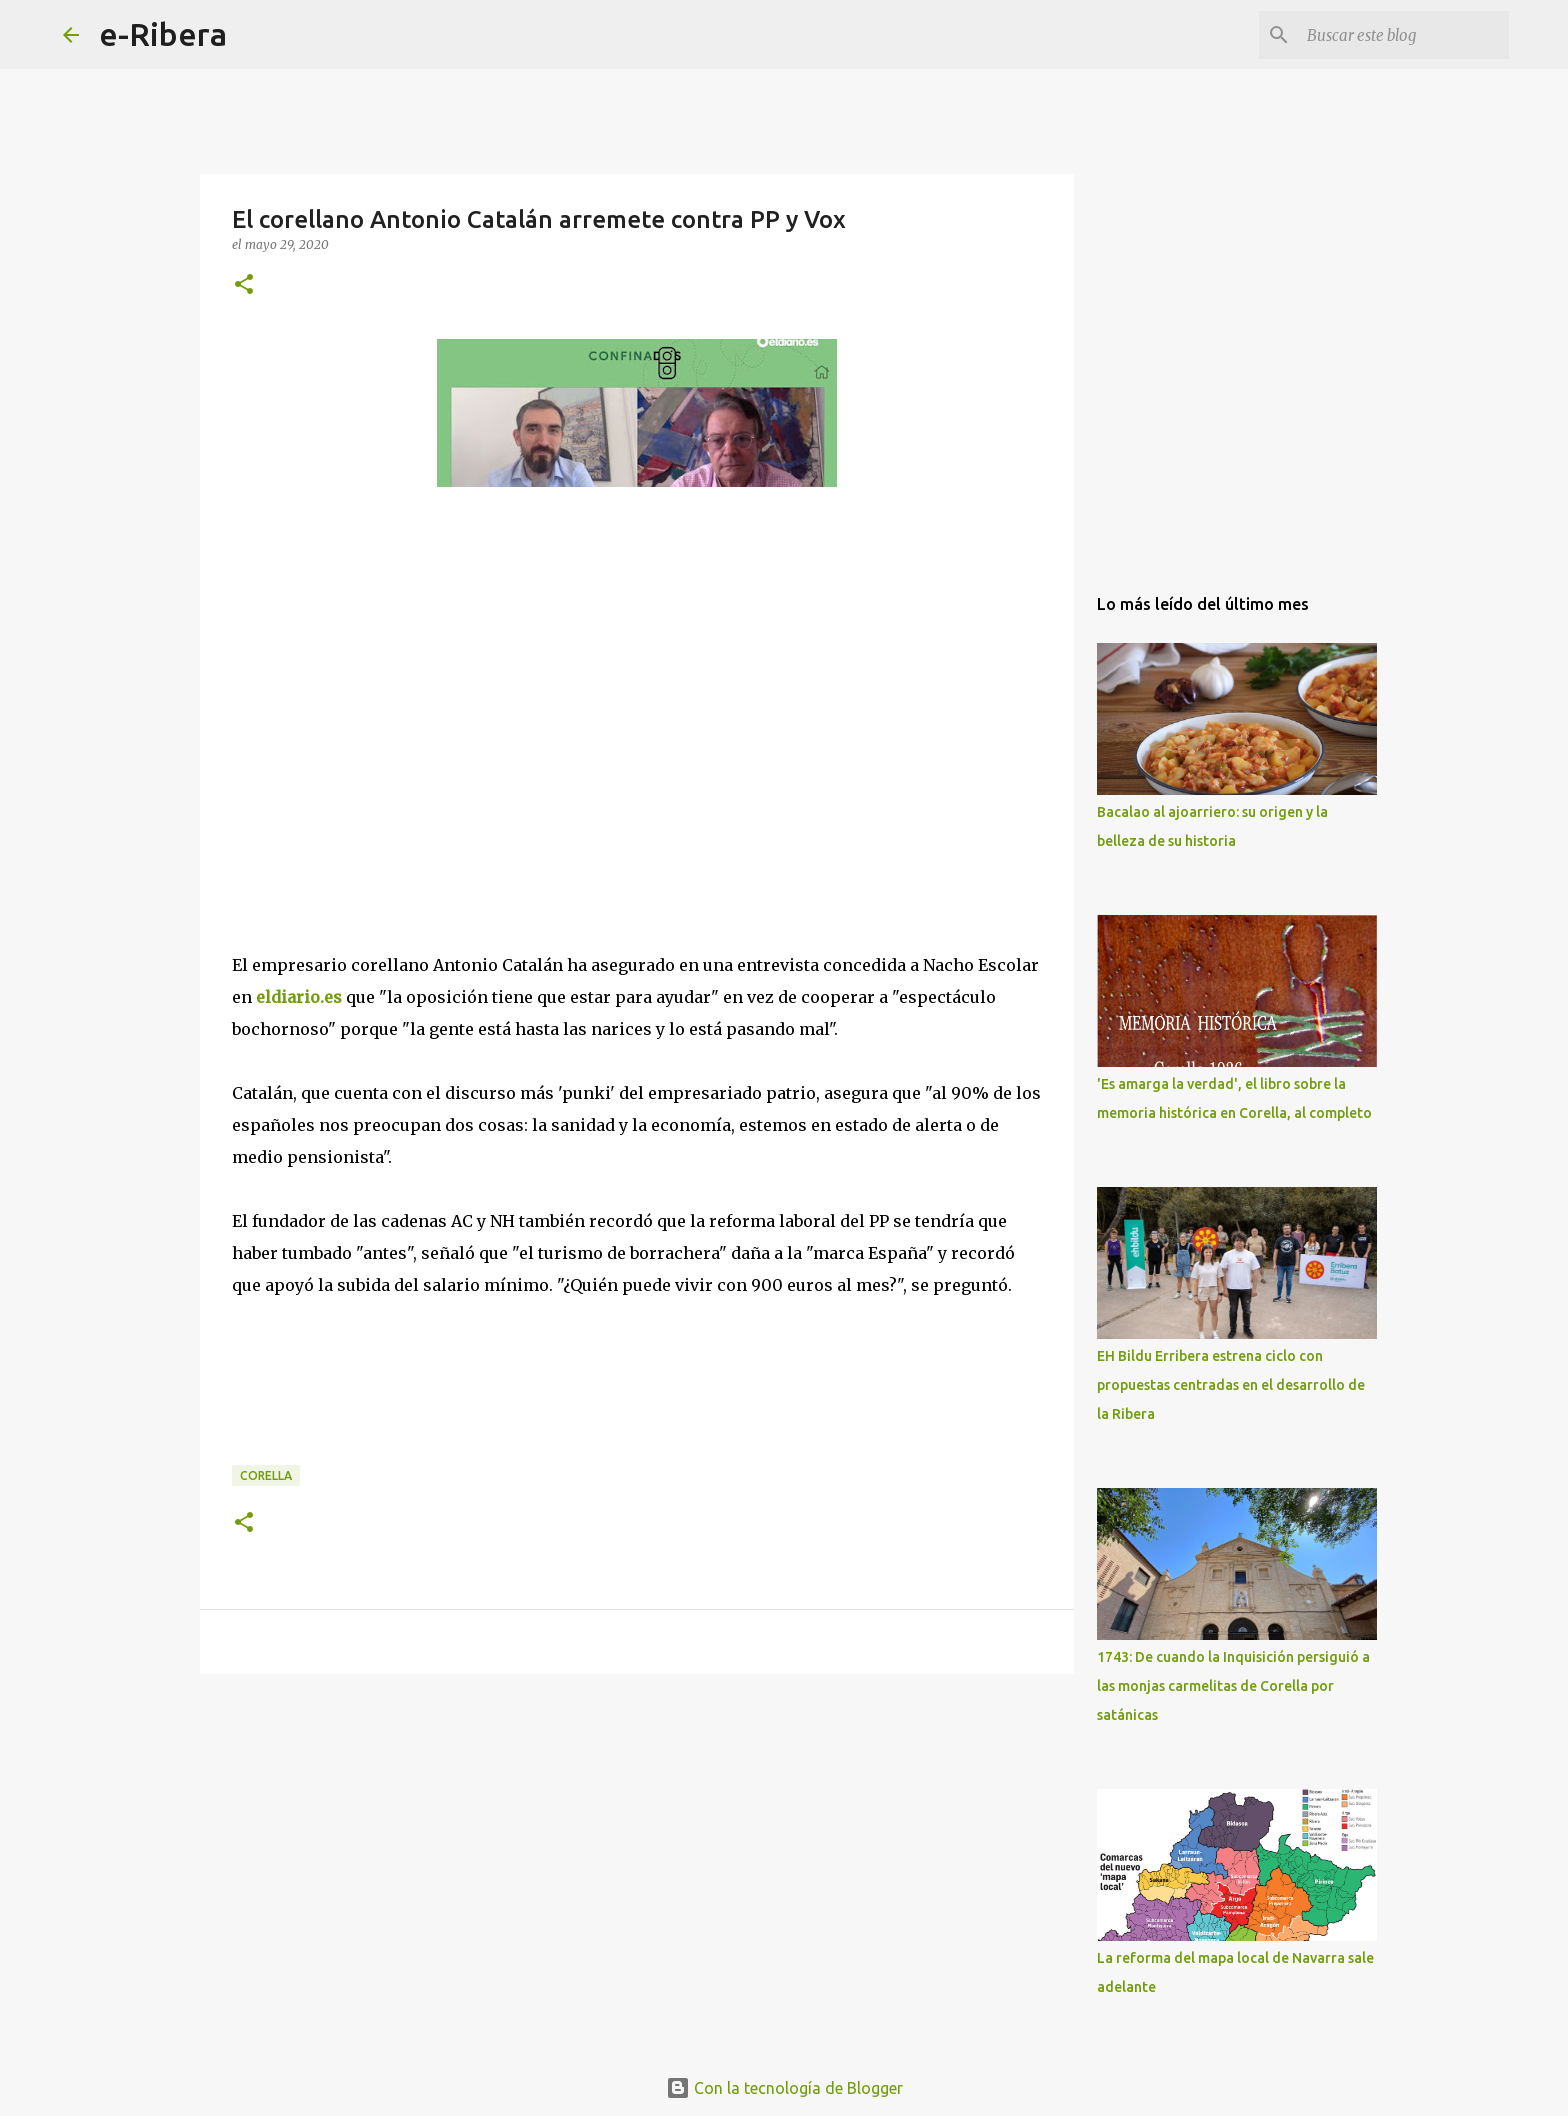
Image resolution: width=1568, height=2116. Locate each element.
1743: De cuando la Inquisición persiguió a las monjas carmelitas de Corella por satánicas (1233, 1686)
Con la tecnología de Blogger (784, 2088)
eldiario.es (299, 997)
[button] (244, 285)
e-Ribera (163, 34)
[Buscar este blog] (1404, 35)
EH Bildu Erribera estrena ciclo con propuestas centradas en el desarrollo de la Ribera (1231, 1385)
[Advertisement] (382, 718)
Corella (266, 1475)
